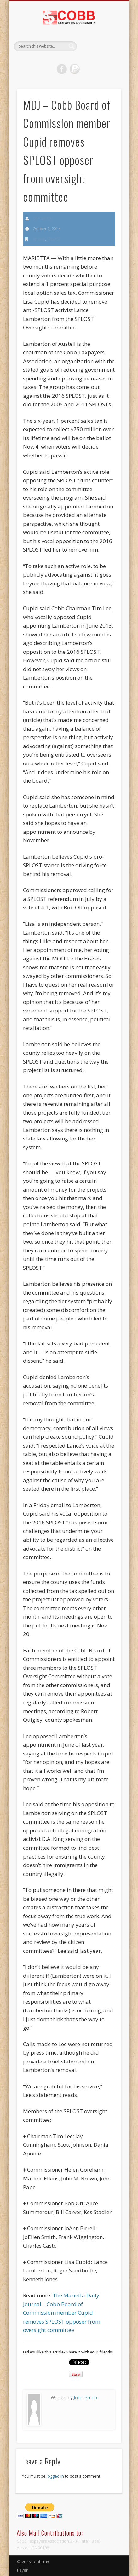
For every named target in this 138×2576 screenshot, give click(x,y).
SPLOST (54, 239)
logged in (55, 2476)
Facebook (62, 69)
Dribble (75, 69)
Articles (39, 239)
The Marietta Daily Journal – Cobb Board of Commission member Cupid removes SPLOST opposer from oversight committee (61, 2313)
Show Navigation (106, 56)
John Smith (42, 218)
